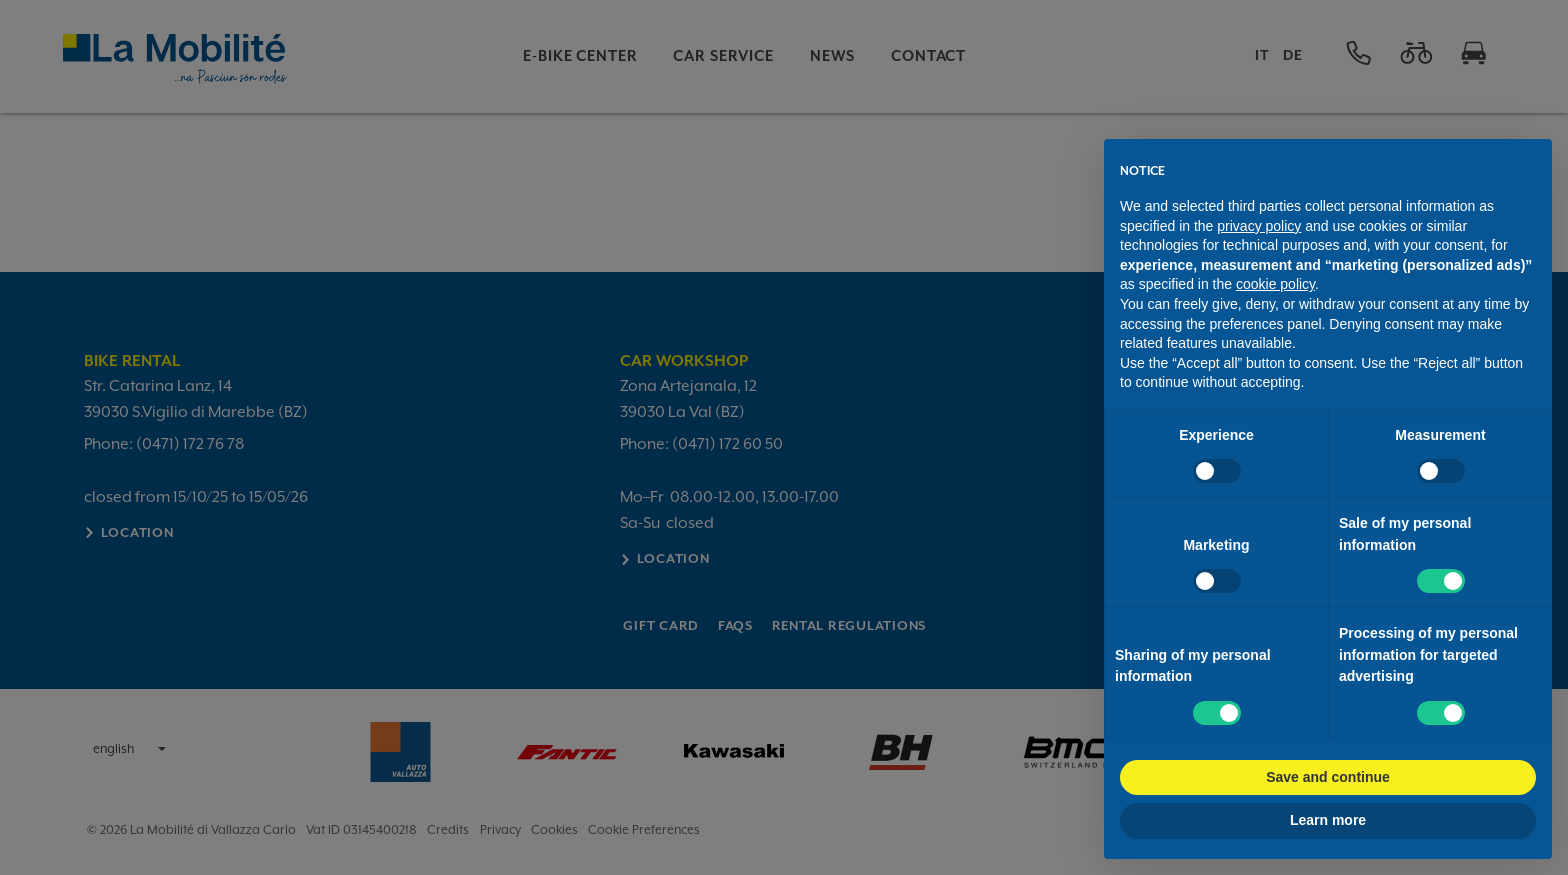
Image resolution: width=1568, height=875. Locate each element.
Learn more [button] (1328, 820)
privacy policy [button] (1259, 226)
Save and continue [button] (1328, 777)
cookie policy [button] (1275, 284)
